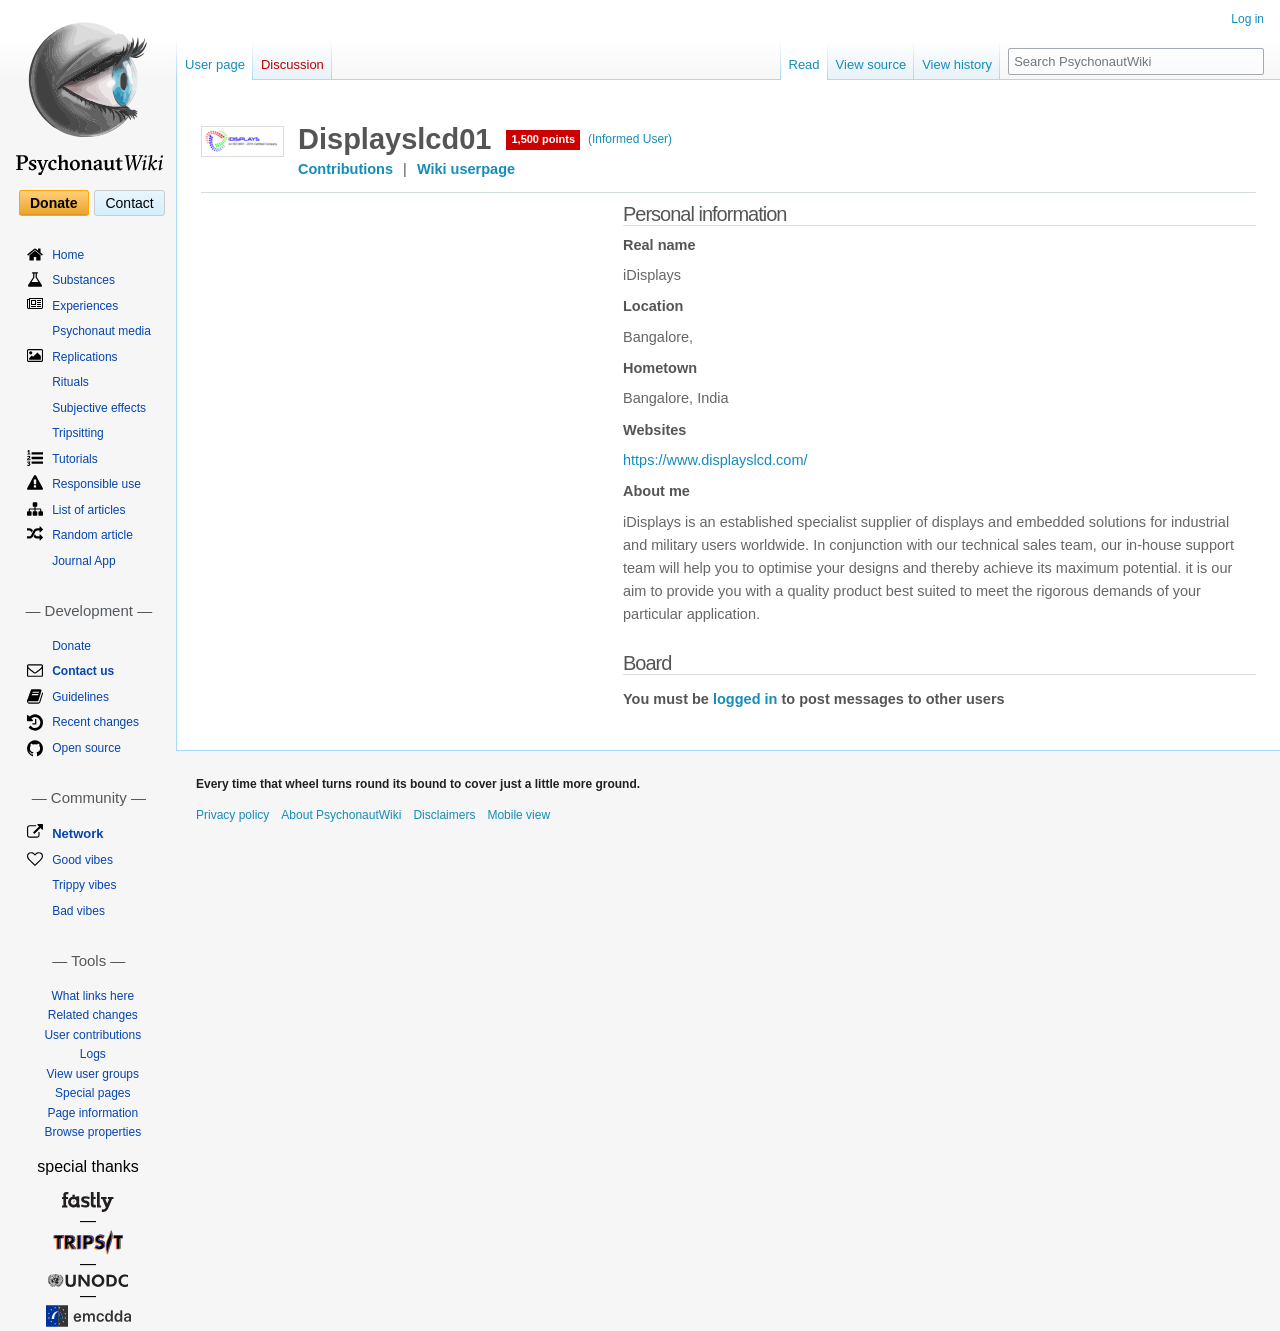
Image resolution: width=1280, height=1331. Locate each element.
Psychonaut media (101, 331)
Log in (1247, 19)
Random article (92, 535)
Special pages (92, 1093)
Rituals (70, 382)
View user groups (93, 1074)
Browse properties (92, 1132)
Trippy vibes (84, 885)
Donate (53, 203)
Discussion (292, 64)
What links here (92, 996)
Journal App (83, 561)
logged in (745, 699)
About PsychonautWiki (341, 815)
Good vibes (82, 860)
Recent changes (95, 722)
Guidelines (80, 697)
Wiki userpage (466, 169)
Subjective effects (99, 408)
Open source (86, 748)
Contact (129, 203)
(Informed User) (630, 139)
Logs (93, 1054)
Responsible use (96, 484)
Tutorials (75, 459)
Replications (84, 357)
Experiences (85, 306)
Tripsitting (78, 433)
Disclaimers (444, 815)
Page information (92, 1113)
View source (871, 64)
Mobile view (518, 815)
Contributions (345, 169)
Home (68, 255)
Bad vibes (78, 911)
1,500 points (543, 139)
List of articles (88, 510)
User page (215, 64)
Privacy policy (232, 815)
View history (957, 64)
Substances (83, 280)
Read (804, 64)
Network (77, 833)
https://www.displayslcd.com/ (715, 460)
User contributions (92, 1035)
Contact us (83, 671)
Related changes (93, 1015)
